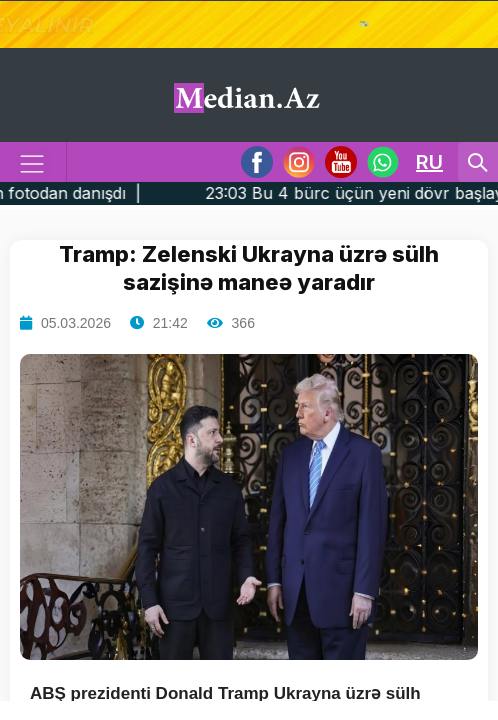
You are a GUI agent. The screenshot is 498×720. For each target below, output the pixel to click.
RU (429, 162)
